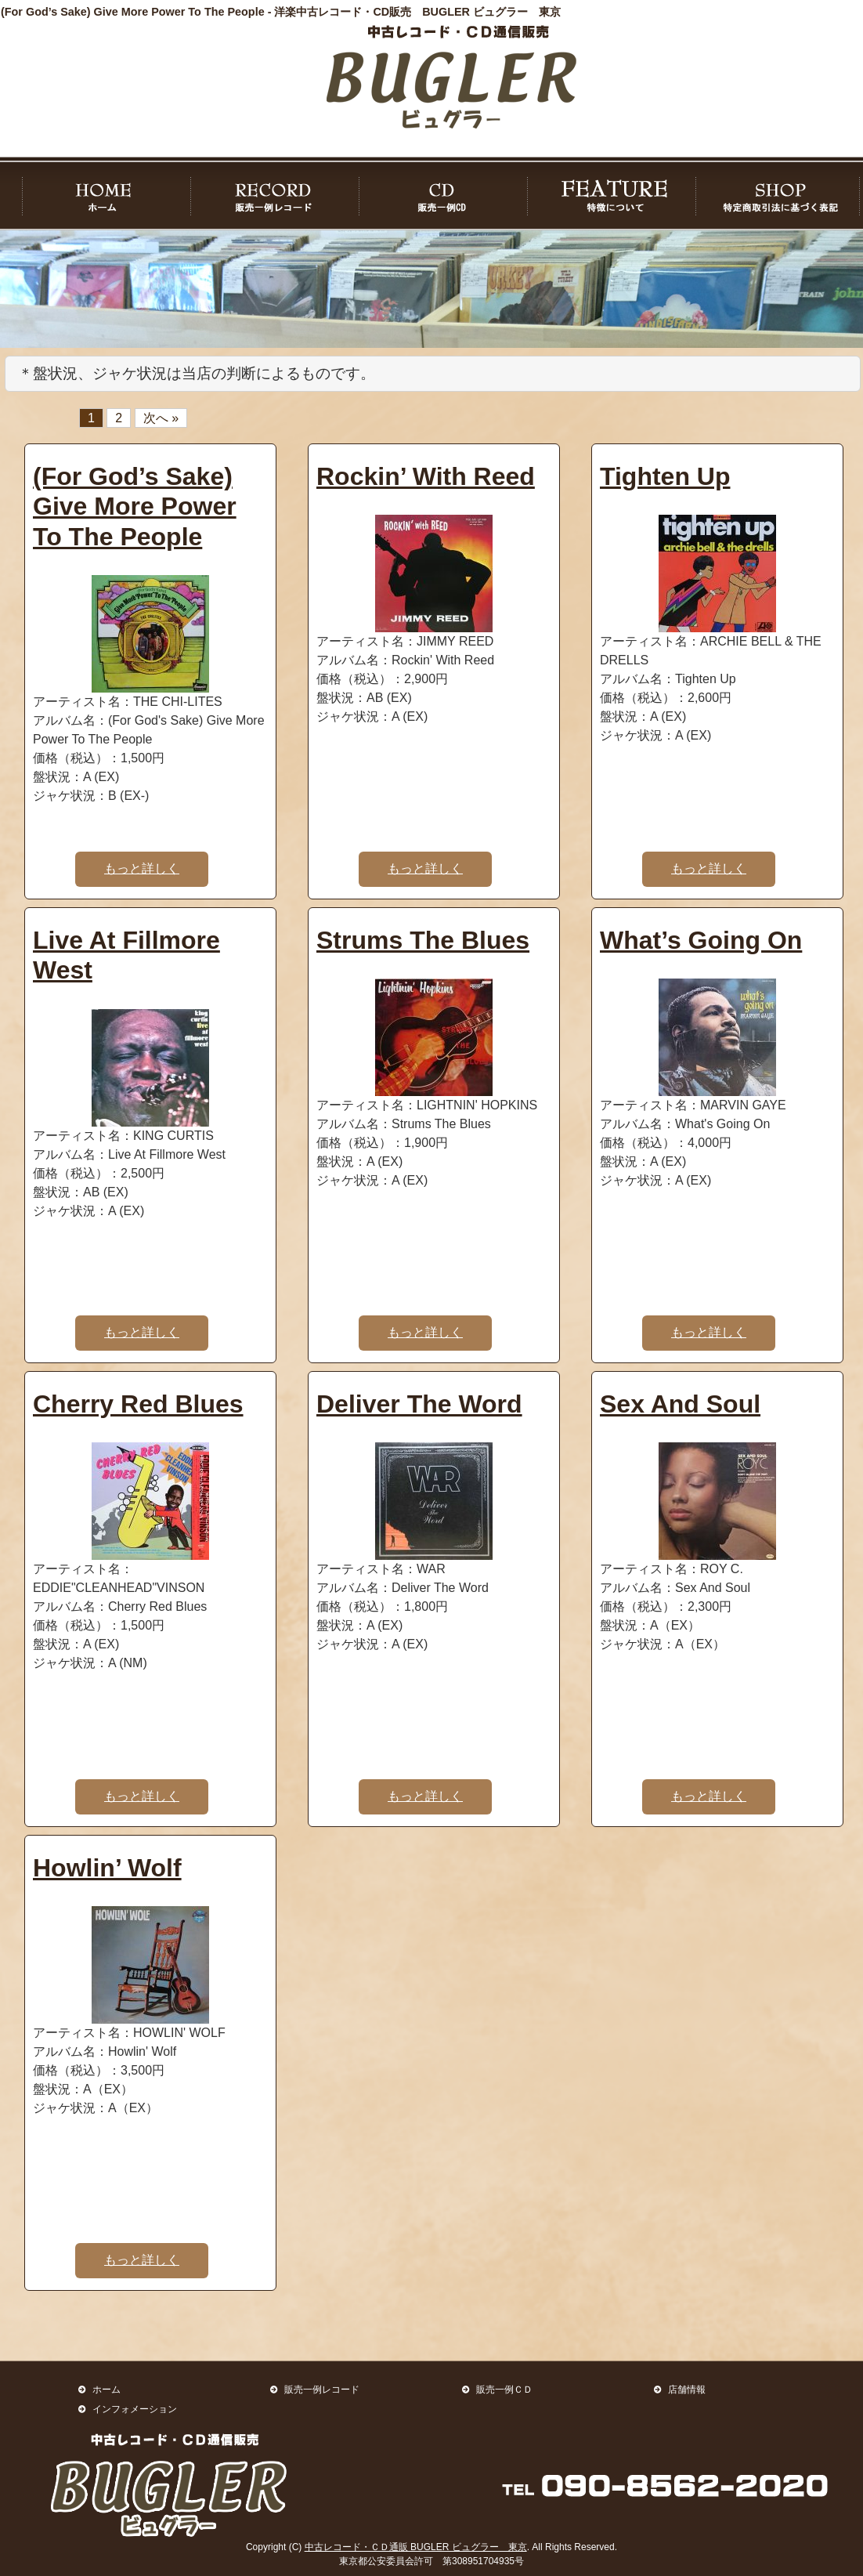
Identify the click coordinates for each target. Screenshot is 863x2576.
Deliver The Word (419, 1404)
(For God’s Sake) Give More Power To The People (135, 506)
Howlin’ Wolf (107, 1868)
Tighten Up (665, 476)
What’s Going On (701, 940)
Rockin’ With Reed (425, 476)
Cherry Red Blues (138, 1404)
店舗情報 (687, 2389)
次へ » (161, 418)
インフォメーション (134, 2409)
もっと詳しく (141, 868)
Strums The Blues (422, 940)
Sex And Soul (680, 1404)
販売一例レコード (321, 2389)
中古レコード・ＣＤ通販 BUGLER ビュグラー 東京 (416, 2547)
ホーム (106, 2389)
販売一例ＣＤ (504, 2389)
